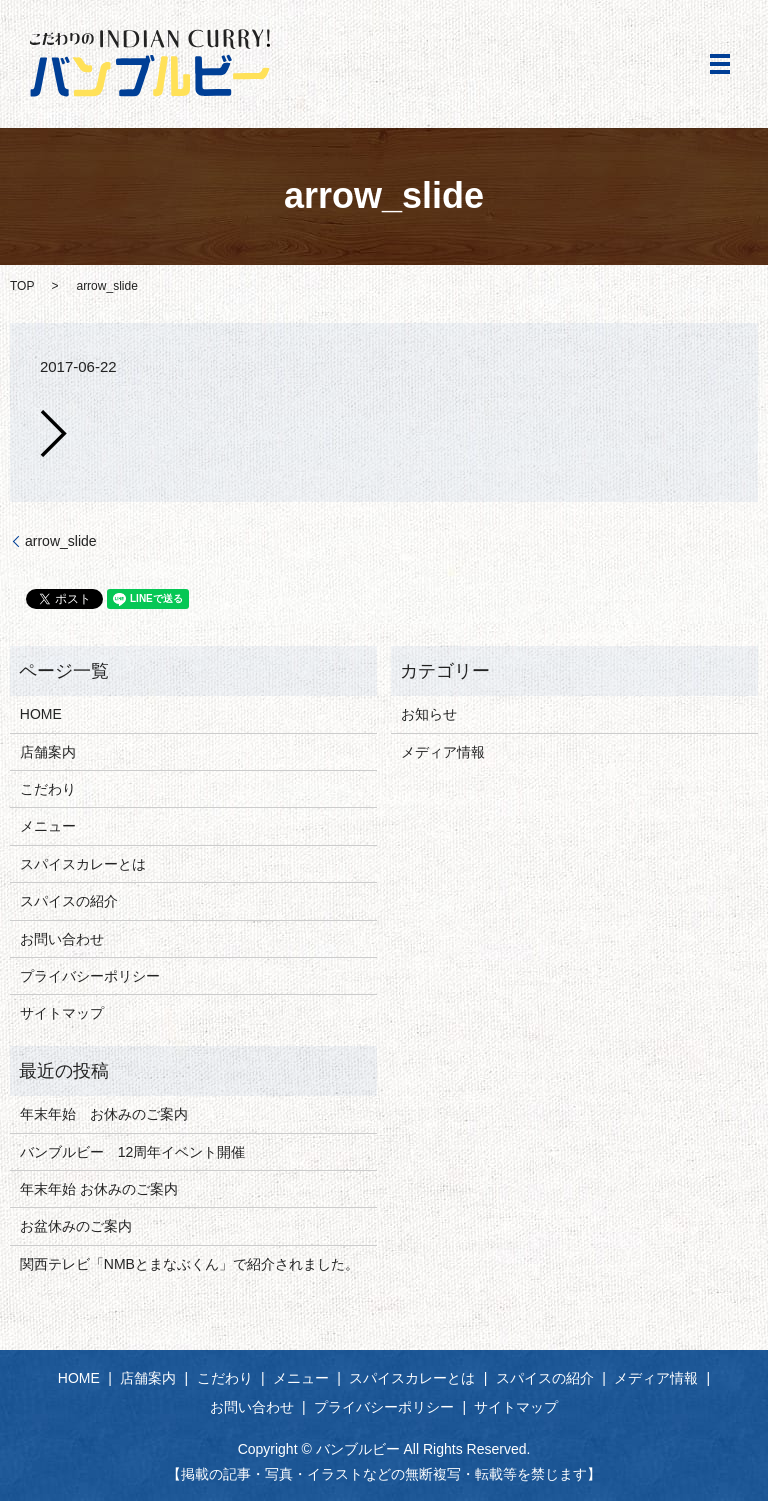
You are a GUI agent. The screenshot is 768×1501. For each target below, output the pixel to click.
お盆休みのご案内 (76, 1226)
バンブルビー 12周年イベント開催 (133, 1152)
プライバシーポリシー (90, 976)
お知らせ (429, 714)
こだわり (48, 789)
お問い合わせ (62, 939)
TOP (22, 286)
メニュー (48, 826)
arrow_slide (61, 541)
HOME (41, 714)
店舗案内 (48, 752)
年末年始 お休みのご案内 (104, 1114)
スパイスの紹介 (69, 901)
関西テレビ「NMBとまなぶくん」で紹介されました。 (189, 1264)
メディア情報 (443, 752)
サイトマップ (62, 1013)
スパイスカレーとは (83, 864)
